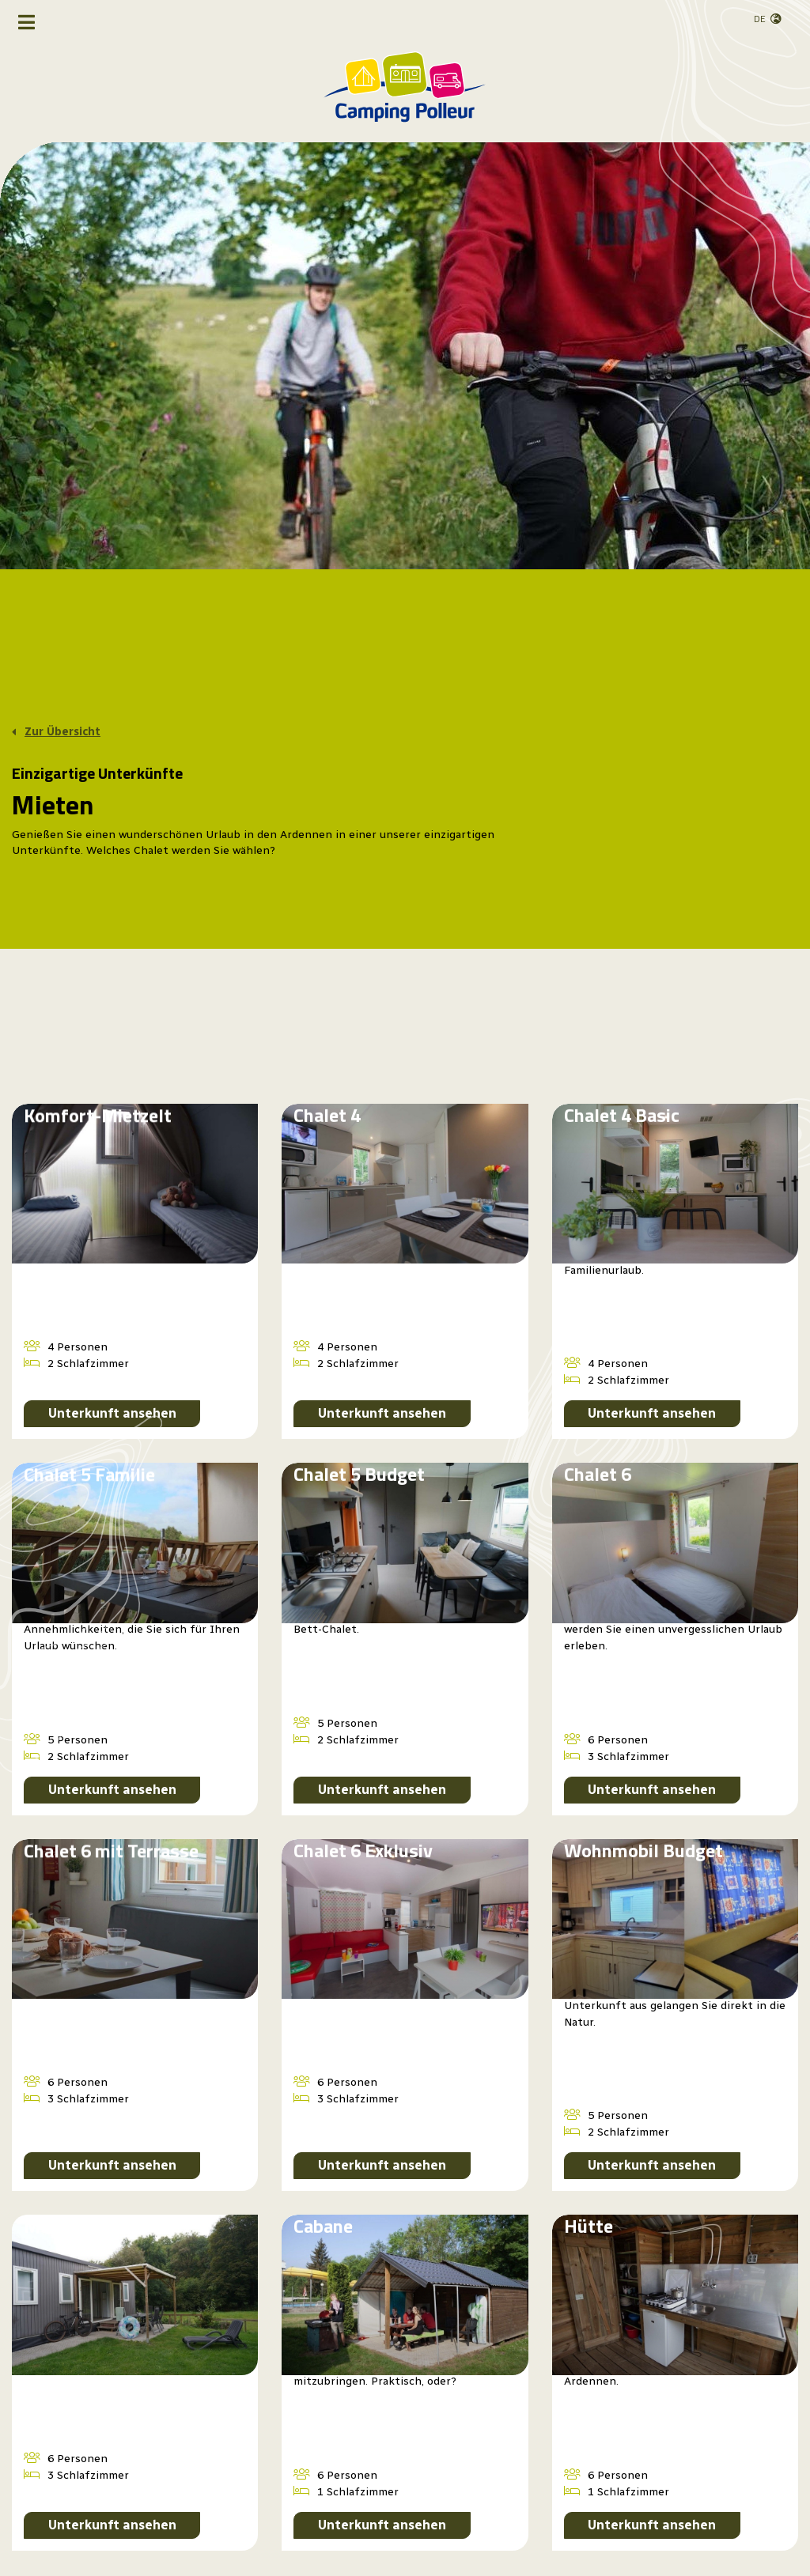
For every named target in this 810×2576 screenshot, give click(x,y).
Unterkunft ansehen (112, 1413)
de (760, 19)
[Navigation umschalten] (26, 22)
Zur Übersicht (62, 732)
